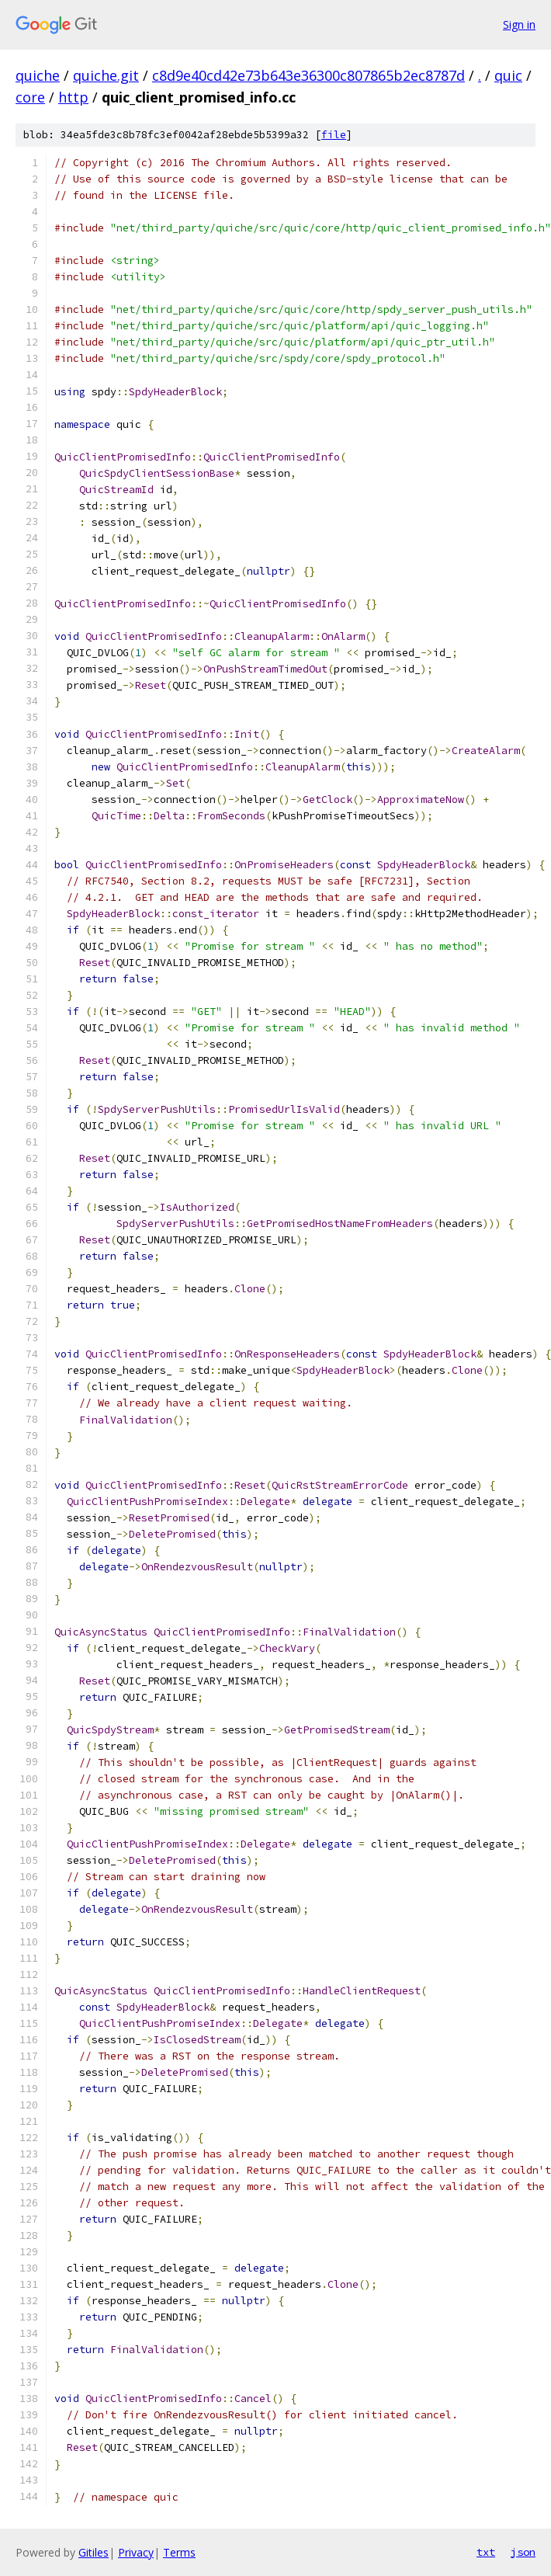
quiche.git (106, 75)
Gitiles (93, 2552)
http (73, 97)
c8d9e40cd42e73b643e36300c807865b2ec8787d (308, 75)
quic (508, 75)
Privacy (136, 2552)
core (30, 97)
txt (485, 2552)
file (333, 134)
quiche (38, 75)
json (523, 2552)
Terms (179, 2552)
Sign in (519, 24)
